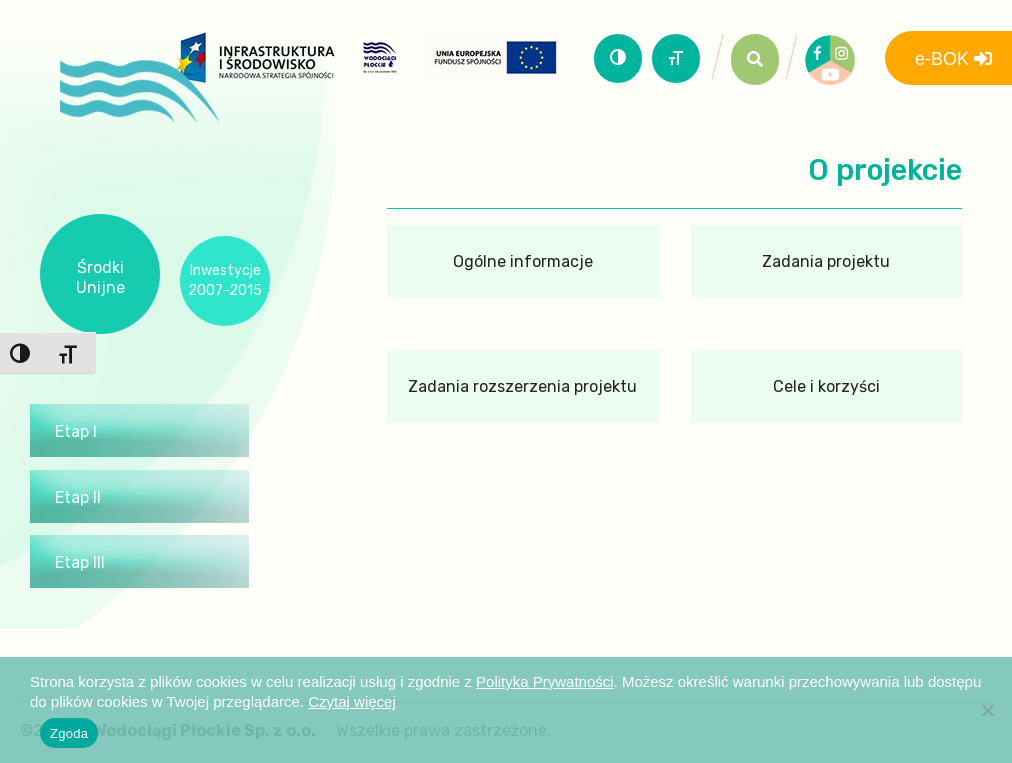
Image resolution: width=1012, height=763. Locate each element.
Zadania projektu (826, 261)
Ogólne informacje (523, 261)
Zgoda (69, 733)
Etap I (76, 431)
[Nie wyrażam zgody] (987, 710)
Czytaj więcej (352, 701)
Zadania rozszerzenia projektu (522, 386)
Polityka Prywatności (545, 681)
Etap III (80, 562)
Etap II (78, 497)
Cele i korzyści (826, 386)
